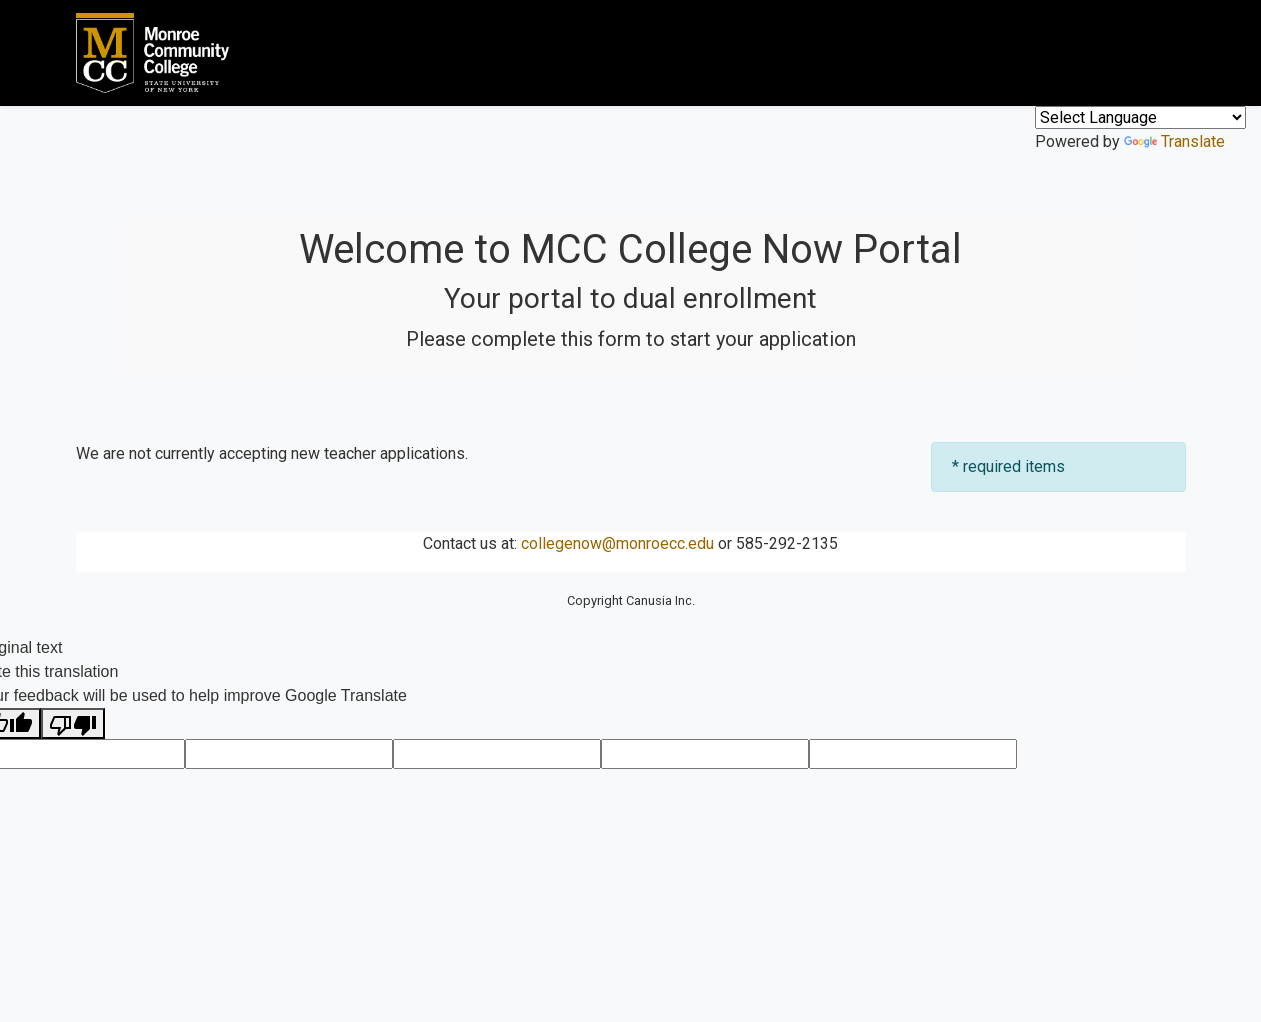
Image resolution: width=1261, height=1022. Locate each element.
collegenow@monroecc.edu (617, 543)
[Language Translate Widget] (1140, 117)
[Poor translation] (73, 723)
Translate (1174, 141)
